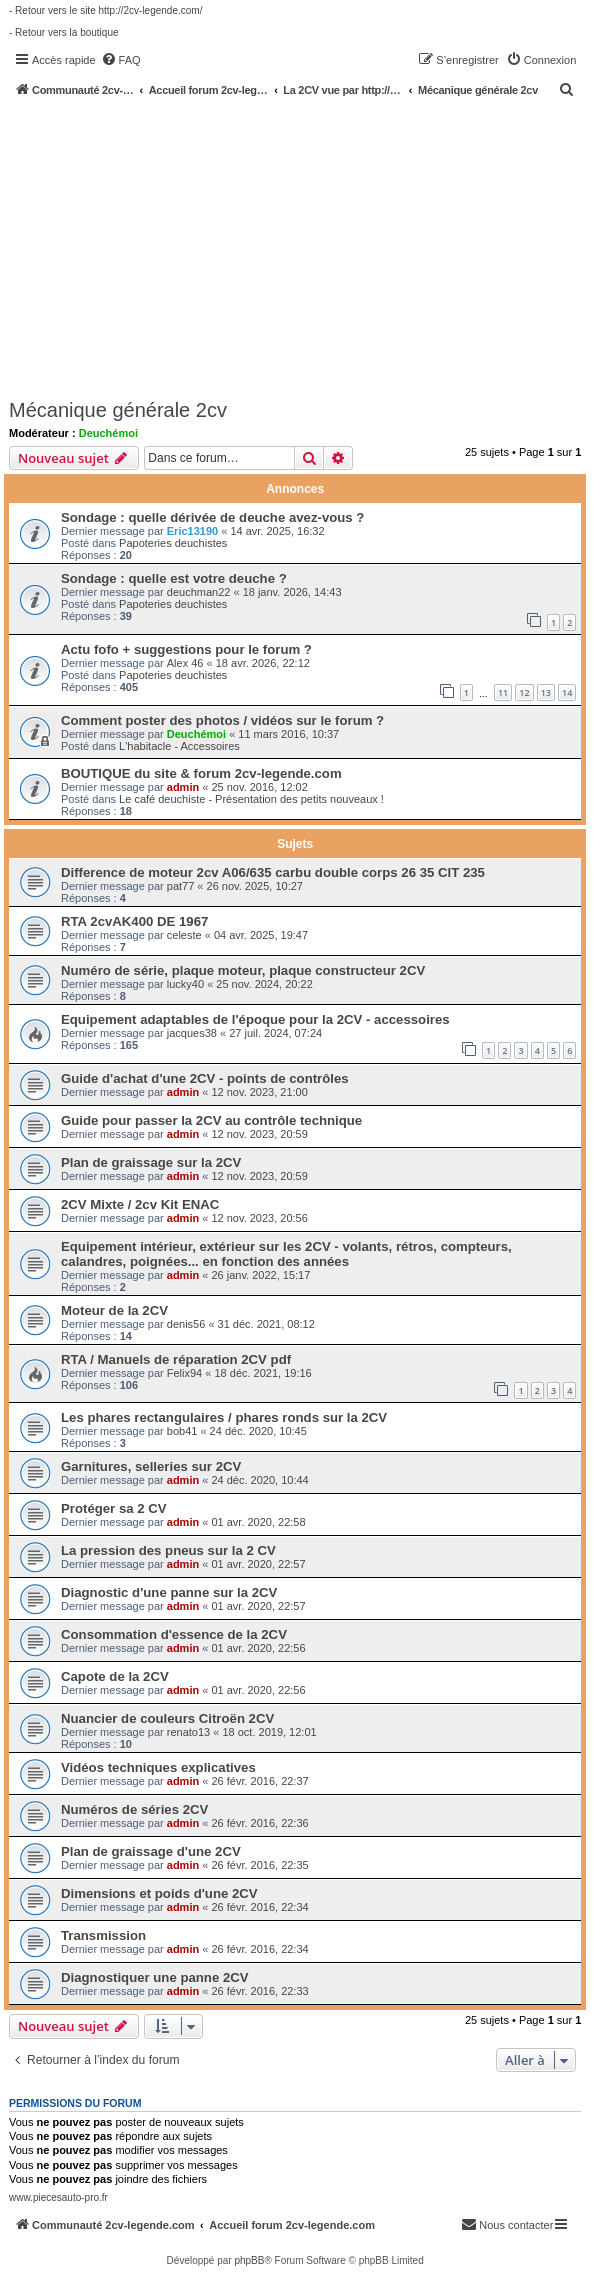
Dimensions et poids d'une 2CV (159, 1893)
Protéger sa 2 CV (114, 1508)
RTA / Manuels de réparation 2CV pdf (176, 1359)
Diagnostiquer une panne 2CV (155, 1977)
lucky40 (185, 984)
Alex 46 (185, 663)
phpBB (249, 2260)
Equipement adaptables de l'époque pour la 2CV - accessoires (255, 1019)
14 (567, 692)
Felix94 (184, 1373)
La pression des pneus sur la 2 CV (168, 1550)
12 (524, 692)
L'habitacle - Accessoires (179, 746)
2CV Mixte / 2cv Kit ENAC (140, 1204)
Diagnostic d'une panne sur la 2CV (169, 1592)
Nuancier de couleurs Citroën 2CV (167, 1718)
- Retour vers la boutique (64, 32)
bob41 (182, 1431)
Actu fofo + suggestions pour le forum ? (186, 649)
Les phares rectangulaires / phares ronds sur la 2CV (224, 1417)
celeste (184, 935)
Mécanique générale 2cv (118, 410)
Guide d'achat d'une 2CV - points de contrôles (205, 1078)
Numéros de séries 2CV (134, 1809)
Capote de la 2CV (115, 1676)
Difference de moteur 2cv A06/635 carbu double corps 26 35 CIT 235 (273, 872)
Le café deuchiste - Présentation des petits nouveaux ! (251, 799)
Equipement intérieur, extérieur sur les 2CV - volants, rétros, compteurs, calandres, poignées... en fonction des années (286, 1254)
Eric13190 (192, 531)
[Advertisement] (305, 247)
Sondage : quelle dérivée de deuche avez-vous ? (212, 517)
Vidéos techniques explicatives (158, 1767)
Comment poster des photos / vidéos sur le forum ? (222, 720)
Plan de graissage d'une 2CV (151, 1851)
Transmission (103, 1935)
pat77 (181, 886)
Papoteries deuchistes (173, 543)
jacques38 (192, 1033)
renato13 (188, 1732)
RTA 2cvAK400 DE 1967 (134, 921)
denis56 (186, 1324)
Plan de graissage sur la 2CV (151, 1162)
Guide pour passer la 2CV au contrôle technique (211, 1120)
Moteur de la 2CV (114, 1310)
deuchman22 (199, 592)
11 (503, 692)
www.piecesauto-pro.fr (58, 2197)
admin (183, 787)
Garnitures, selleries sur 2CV (151, 1466)
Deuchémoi (108, 433)
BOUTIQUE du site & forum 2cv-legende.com (201, 773)
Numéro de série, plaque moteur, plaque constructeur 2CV (243, 970)
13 (546, 692)
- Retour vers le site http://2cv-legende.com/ (105, 10)
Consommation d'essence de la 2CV (174, 1634)
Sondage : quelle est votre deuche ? (174, 578)
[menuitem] (121, 60)
